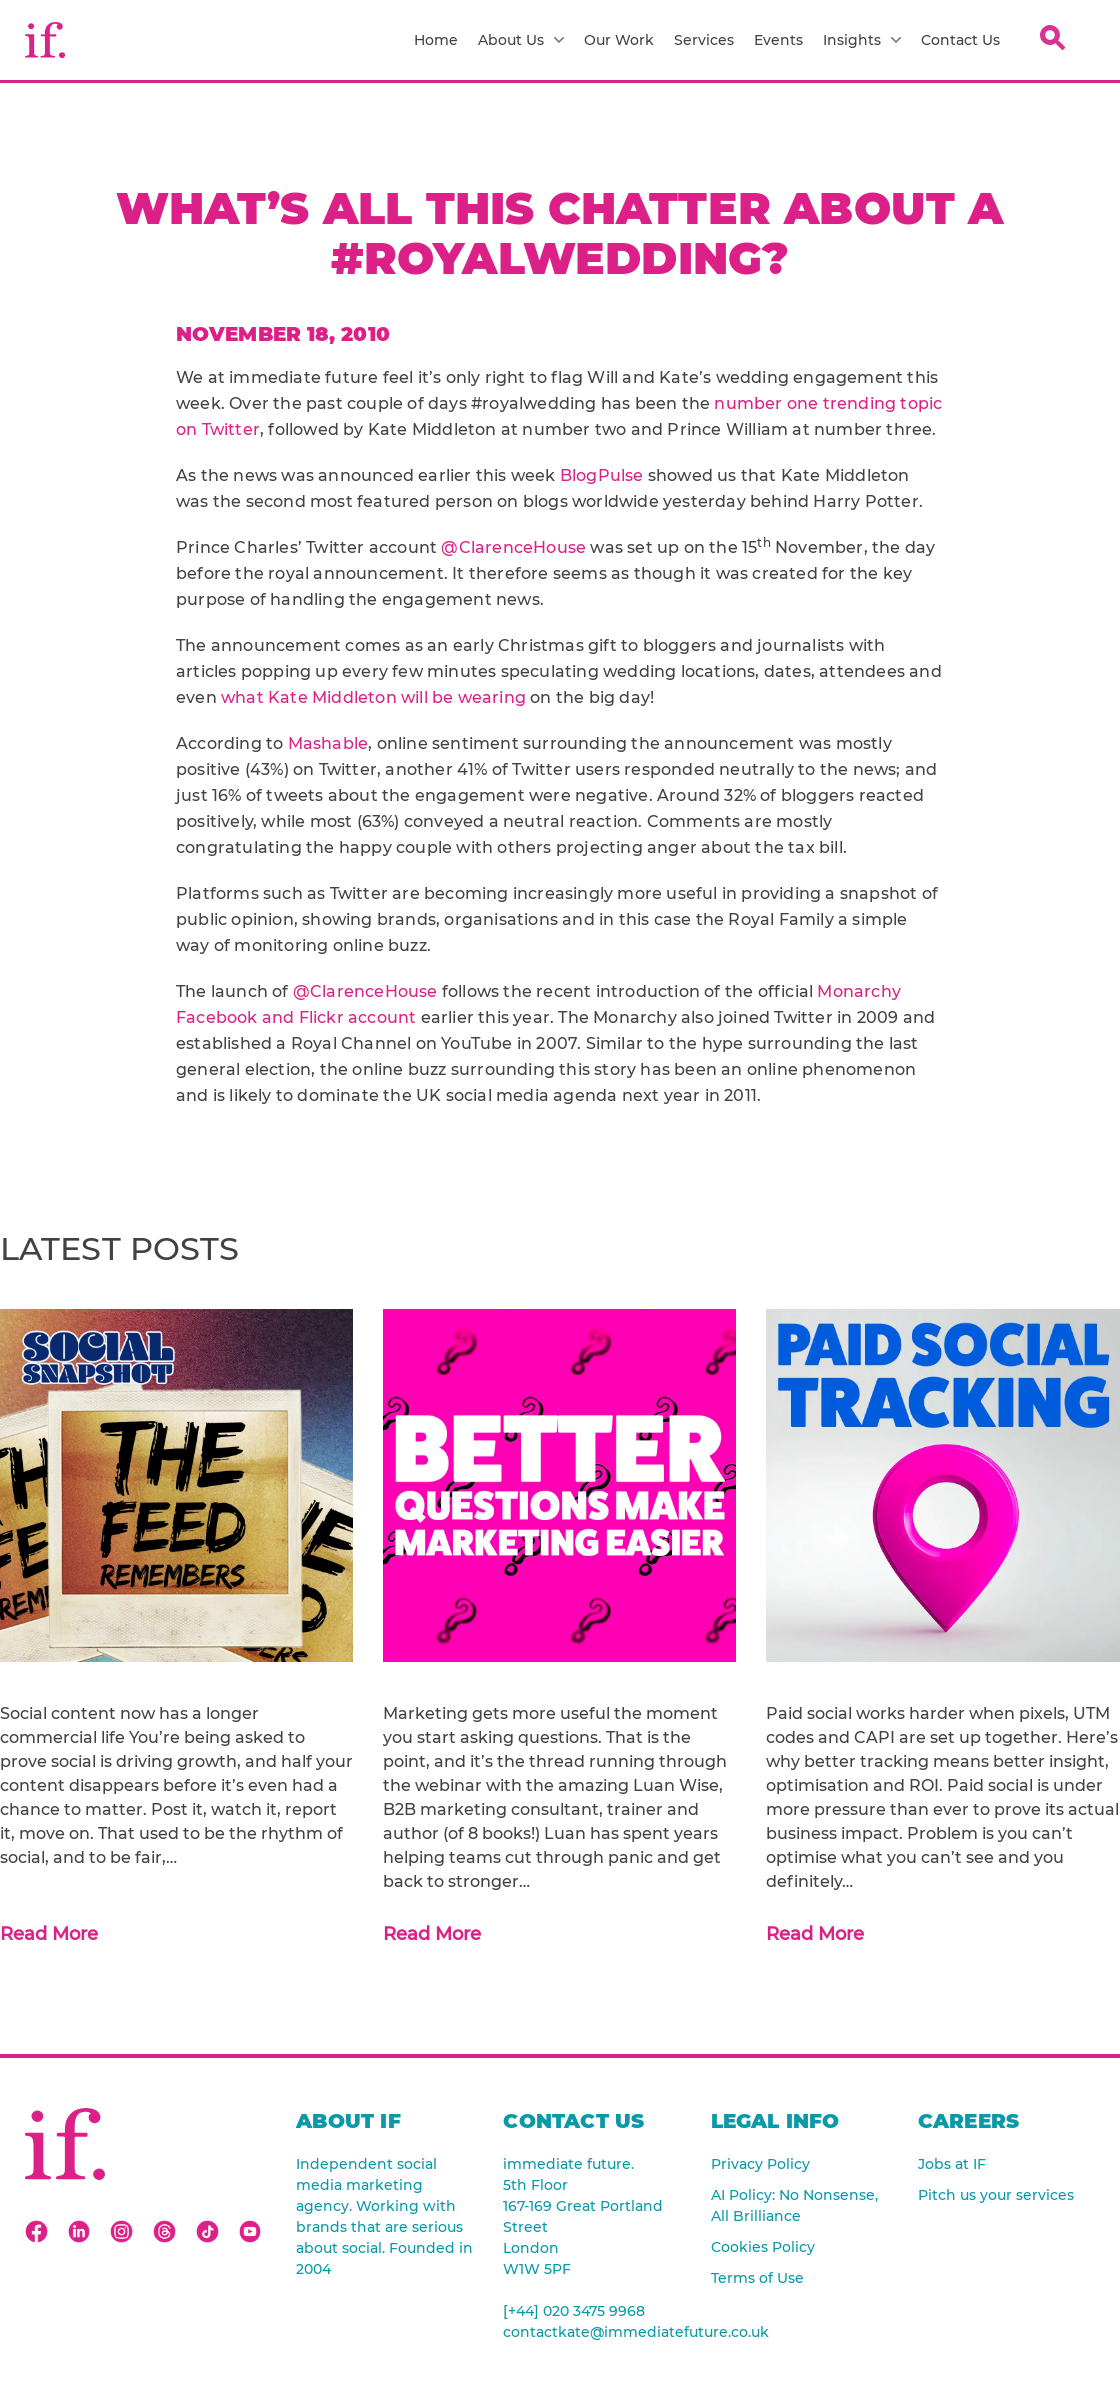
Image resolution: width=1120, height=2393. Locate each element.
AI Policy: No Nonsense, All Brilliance (794, 2205)
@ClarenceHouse (513, 547)
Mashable (328, 743)
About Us (521, 40)
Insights (862, 40)
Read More (49, 1934)
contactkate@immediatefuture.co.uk (591, 2332)
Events (778, 40)
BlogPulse (602, 475)
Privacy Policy (760, 2164)
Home (436, 40)
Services (704, 40)
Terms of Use (757, 2278)
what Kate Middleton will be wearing (373, 697)
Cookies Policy (763, 2247)
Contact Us (960, 40)
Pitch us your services (996, 2195)
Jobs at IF (952, 2164)
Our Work (619, 40)
